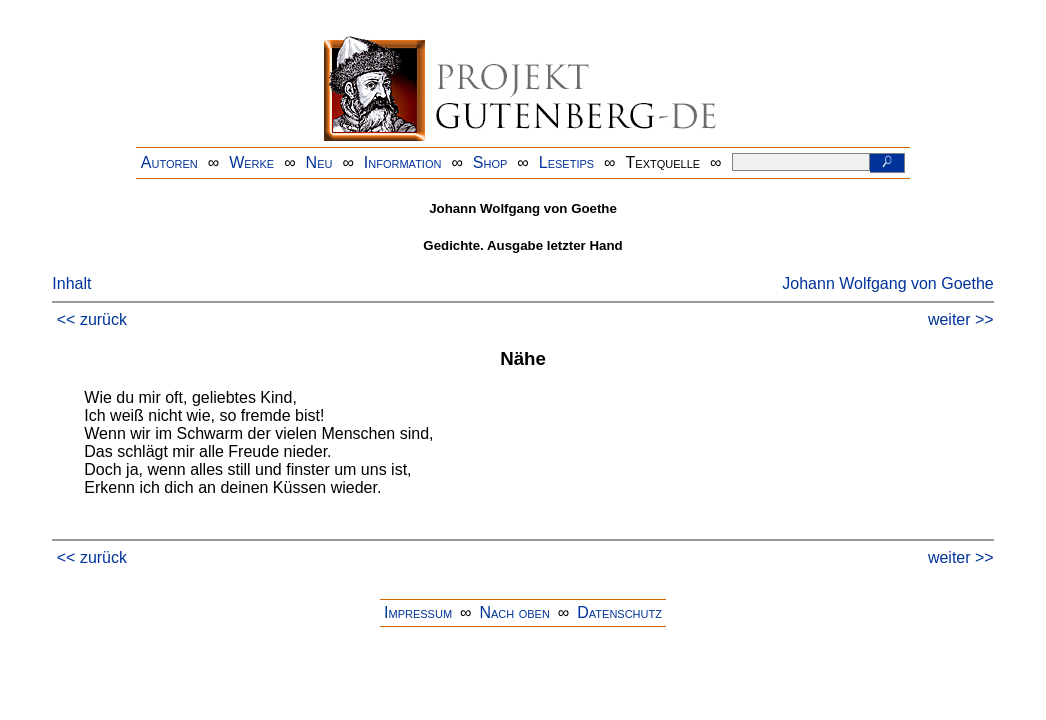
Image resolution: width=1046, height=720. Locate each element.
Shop (490, 162)
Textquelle (663, 162)
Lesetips (566, 162)
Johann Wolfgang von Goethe (887, 283)
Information (403, 162)
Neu (319, 162)
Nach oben (514, 612)
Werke (251, 162)
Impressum (418, 612)
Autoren (169, 162)
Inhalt (71, 283)
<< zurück (92, 319)
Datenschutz (619, 612)
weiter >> (961, 319)
